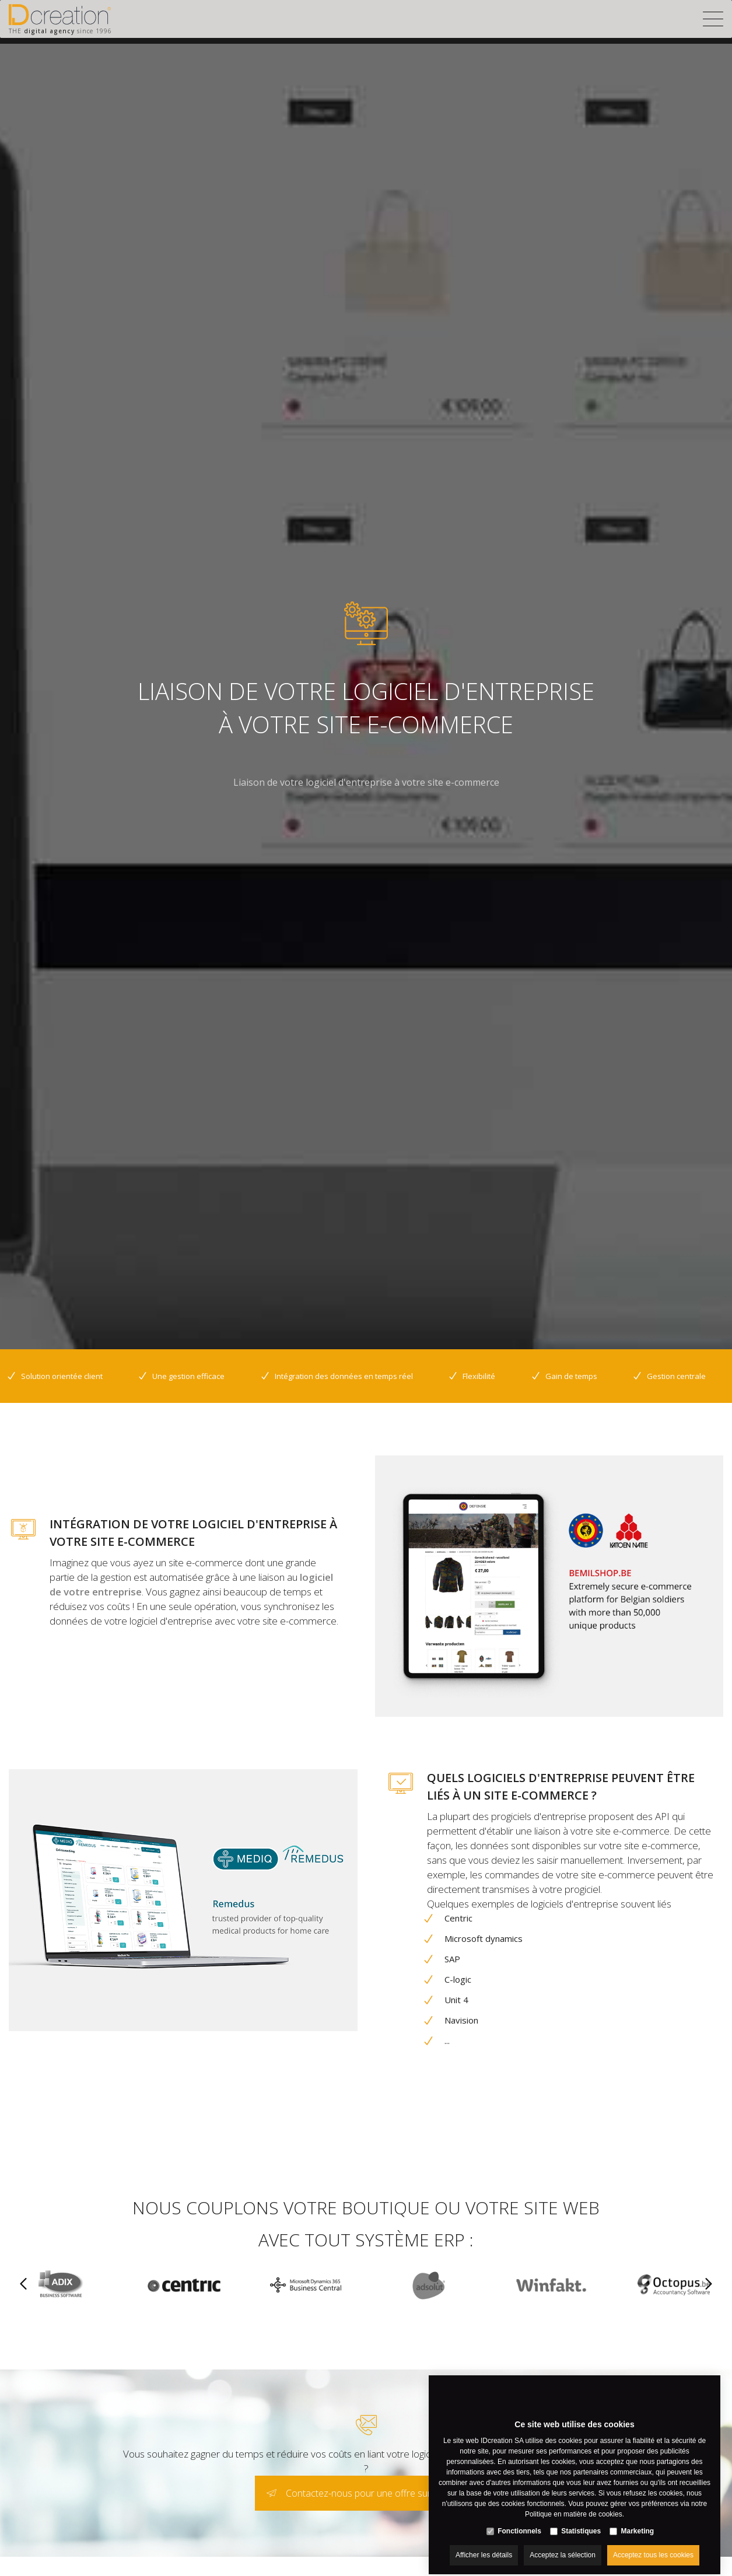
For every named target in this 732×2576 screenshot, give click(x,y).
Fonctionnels (519, 2521)
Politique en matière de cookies (573, 2504)
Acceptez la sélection (563, 2545)
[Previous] (23, 2285)
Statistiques (581, 2521)
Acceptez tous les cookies (653, 2545)
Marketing (637, 2521)
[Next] (709, 2285)
